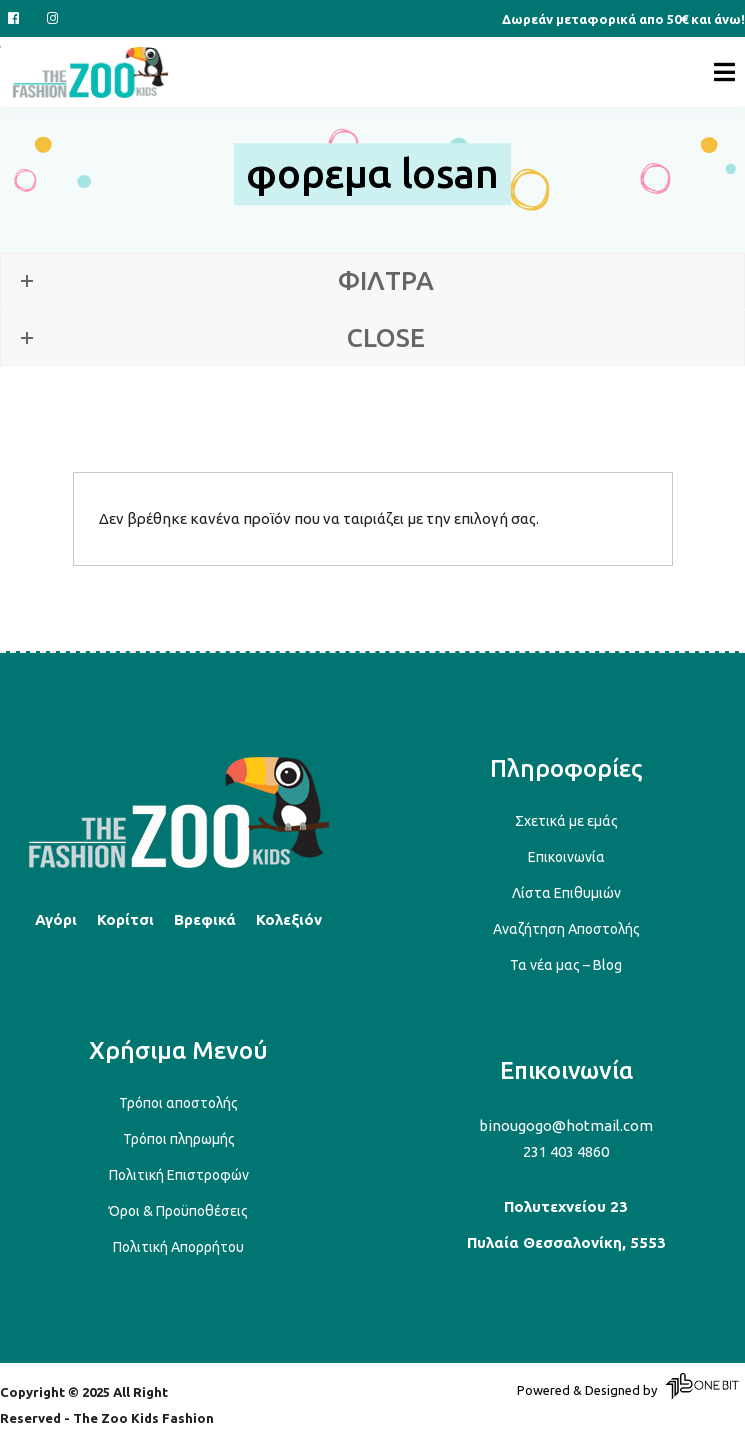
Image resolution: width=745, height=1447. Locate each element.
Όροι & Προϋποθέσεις (178, 1211)
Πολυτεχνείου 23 (566, 1206)
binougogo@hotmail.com (566, 1125)
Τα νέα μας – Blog (566, 965)
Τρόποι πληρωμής (179, 1139)
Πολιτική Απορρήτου (178, 1247)
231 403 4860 (566, 1151)
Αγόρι (56, 919)
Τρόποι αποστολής (178, 1103)
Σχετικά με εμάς (566, 821)
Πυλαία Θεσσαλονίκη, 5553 (566, 1242)
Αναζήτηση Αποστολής (566, 929)
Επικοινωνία (566, 857)
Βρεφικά (205, 919)
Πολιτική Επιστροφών (179, 1175)
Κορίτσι (125, 919)
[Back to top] (179, 864)
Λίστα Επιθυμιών (566, 893)
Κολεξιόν (289, 919)
